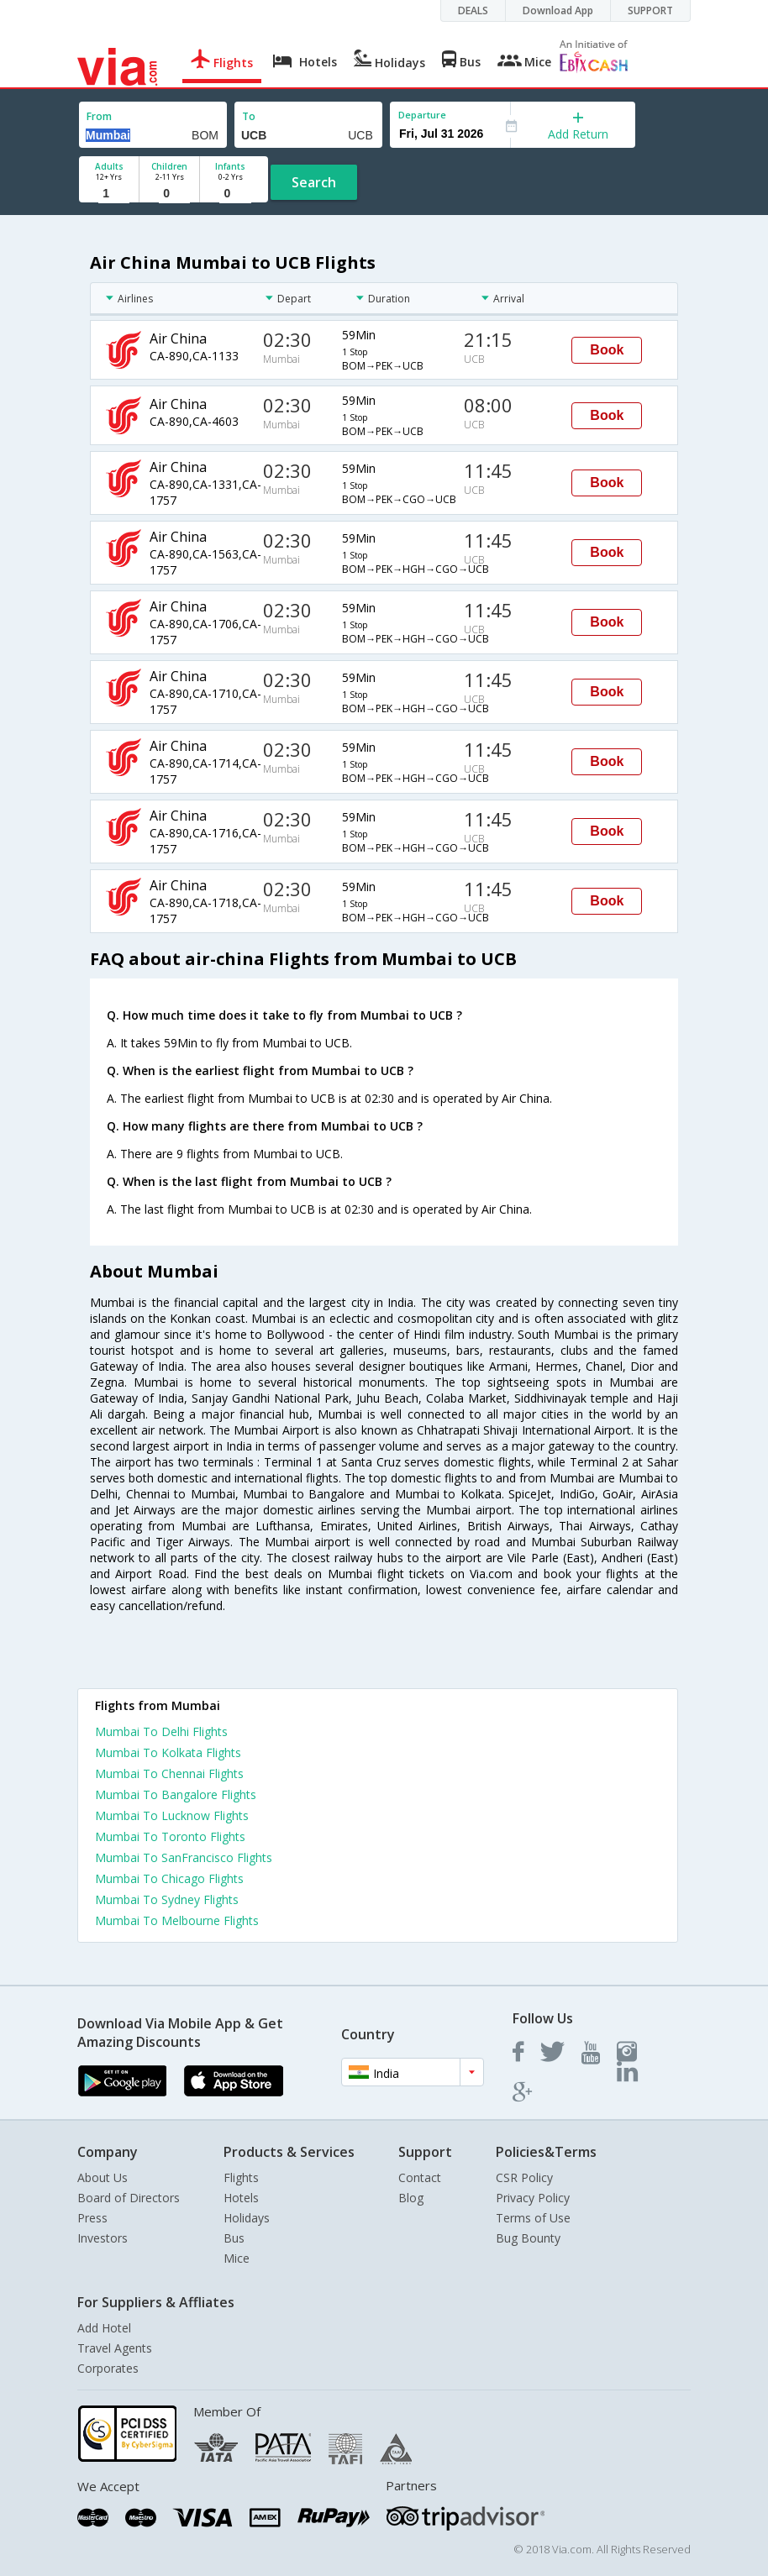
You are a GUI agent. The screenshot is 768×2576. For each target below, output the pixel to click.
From (99, 116)
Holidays (247, 2218)
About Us (102, 2177)
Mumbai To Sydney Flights (167, 1899)
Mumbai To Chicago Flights (169, 1878)
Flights (241, 2177)
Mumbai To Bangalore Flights (175, 1794)
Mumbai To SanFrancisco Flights (183, 1857)
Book (606, 350)
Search (314, 182)
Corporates (108, 2368)
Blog (410, 2198)
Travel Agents (114, 2348)
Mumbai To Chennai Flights (169, 1773)
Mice (237, 2258)
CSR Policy (524, 2177)
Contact (419, 2177)
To (248, 116)
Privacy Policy (533, 2198)
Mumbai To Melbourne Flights (177, 1920)
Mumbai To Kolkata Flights (168, 1752)
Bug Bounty (528, 2238)
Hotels (241, 2198)
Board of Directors (128, 2198)
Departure (422, 114)
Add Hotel (104, 2328)
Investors (102, 2238)
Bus (234, 2238)
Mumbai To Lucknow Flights (172, 1815)
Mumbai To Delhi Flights (161, 1731)
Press (92, 2218)
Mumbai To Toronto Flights (170, 1836)
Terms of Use (533, 2218)
